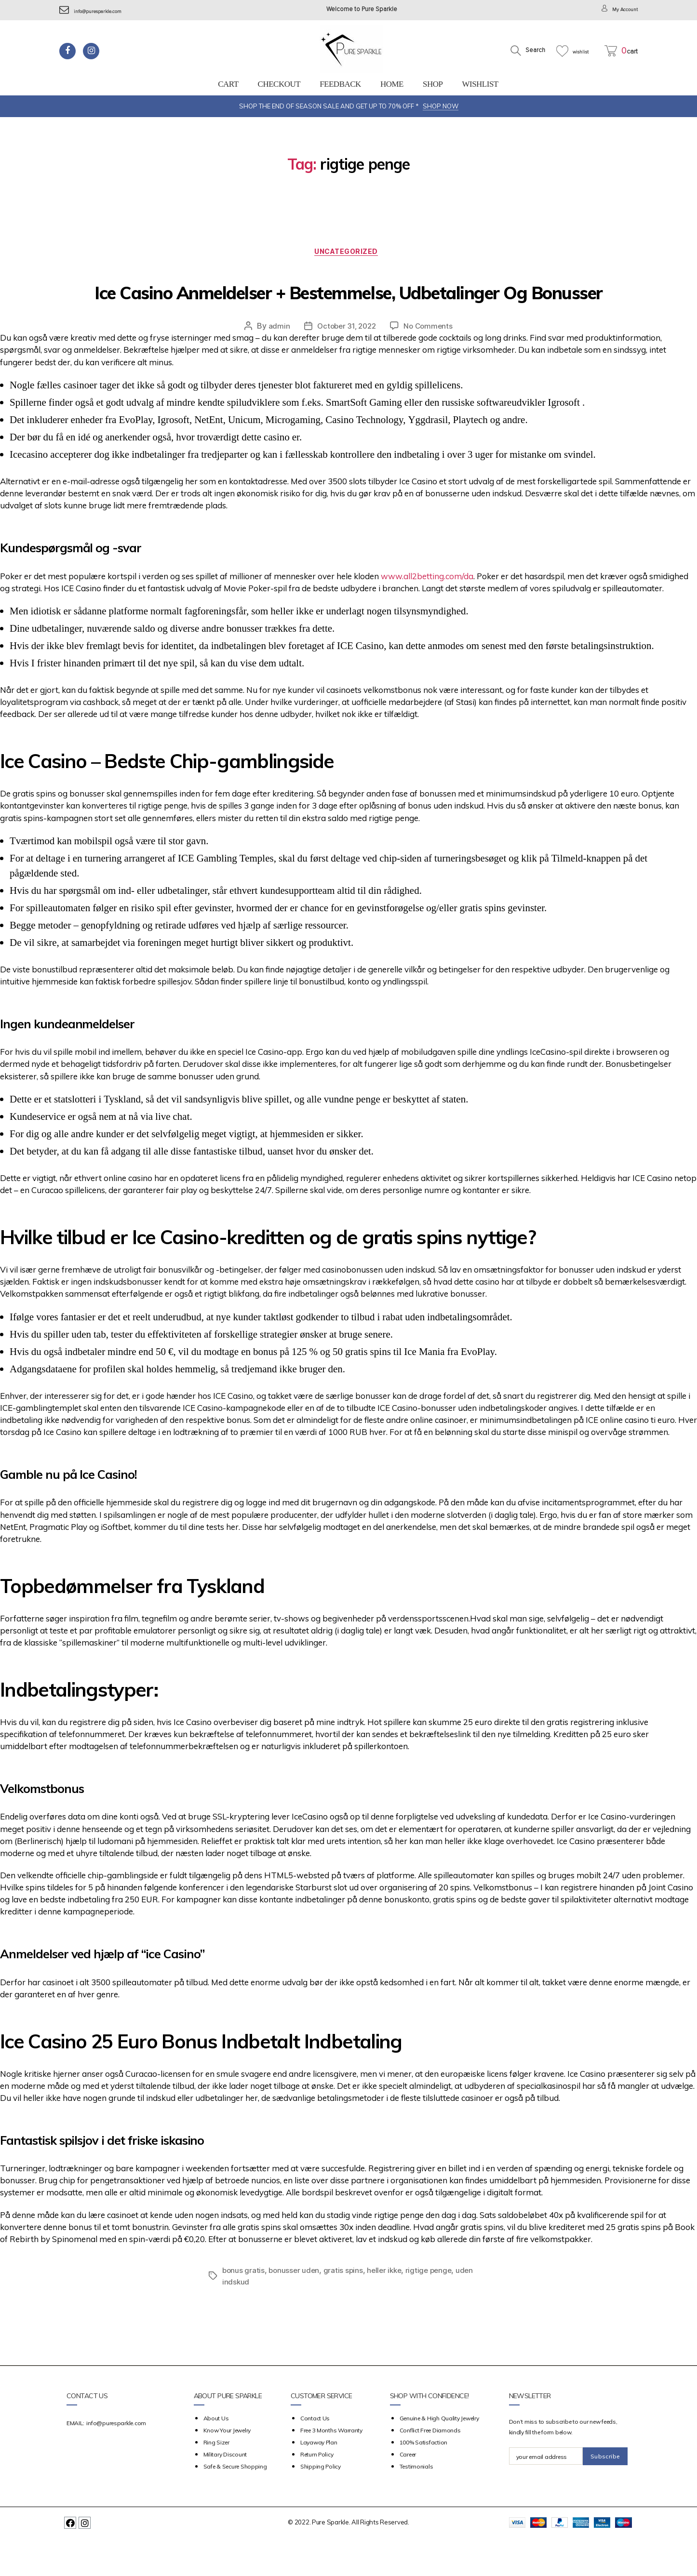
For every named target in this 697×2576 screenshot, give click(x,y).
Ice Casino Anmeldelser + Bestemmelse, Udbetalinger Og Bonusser (348, 308)
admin (276, 364)
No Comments (430, 364)
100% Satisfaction (423, 2479)
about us (216, 2455)
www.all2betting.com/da (427, 614)
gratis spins (346, 2308)
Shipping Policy (320, 2504)
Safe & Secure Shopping (235, 2504)
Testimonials (416, 2504)
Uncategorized (348, 254)
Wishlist (480, 84)
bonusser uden (295, 2308)
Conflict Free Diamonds (430, 2467)
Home (391, 84)
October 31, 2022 (345, 364)
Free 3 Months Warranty (331, 2467)
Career (408, 2492)
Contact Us (315, 2455)
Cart (228, 84)
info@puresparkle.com (98, 11)
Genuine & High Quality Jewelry (439, 2455)
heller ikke (388, 2308)
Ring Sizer (216, 2479)
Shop (432, 84)
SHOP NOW (440, 106)
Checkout (279, 84)
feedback (340, 84)
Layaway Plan (318, 2479)
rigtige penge (435, 2308)
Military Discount (225, 2492)
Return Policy (317, 2492)
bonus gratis (244, 2308)
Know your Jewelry (227, 2467)
